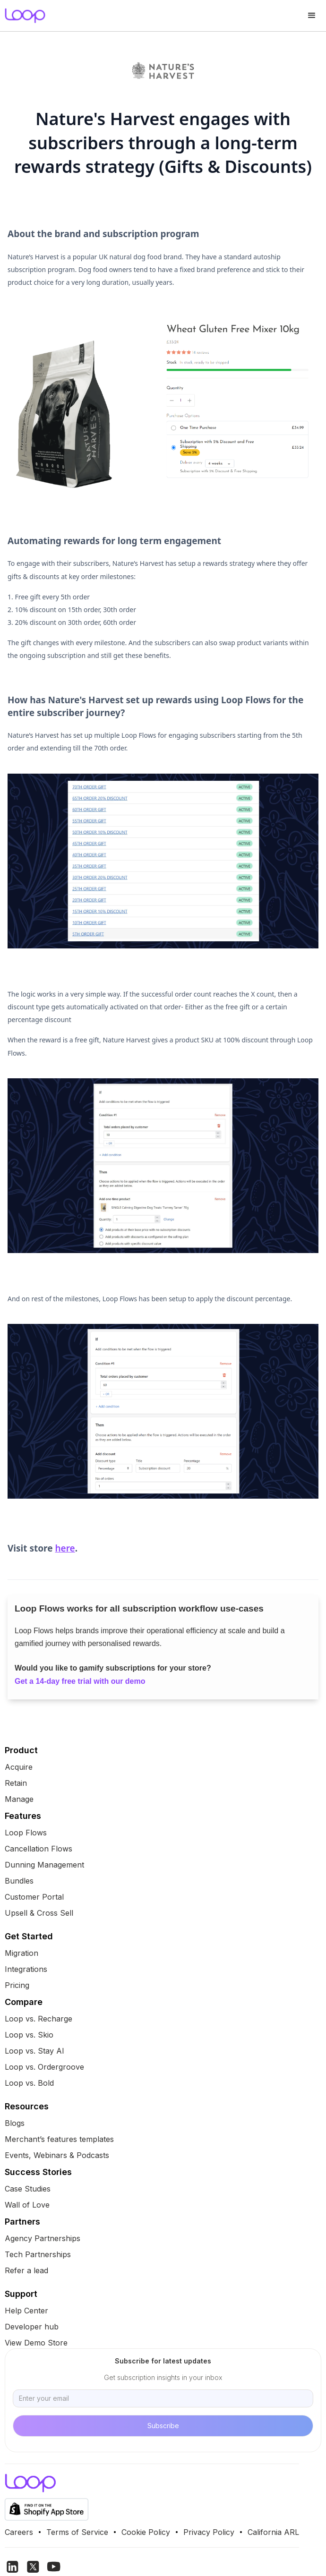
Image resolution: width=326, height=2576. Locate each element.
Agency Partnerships (42, 2238)
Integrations (26, 1969)
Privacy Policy (208, 2532)
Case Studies (28, 2188)
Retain (16, 1783)
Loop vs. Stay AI (34, 2051)
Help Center (26, 2310)
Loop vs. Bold (29, 2083)
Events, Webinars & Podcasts (57, 2155)
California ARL (273, 2532)
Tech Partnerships (38, 2254)
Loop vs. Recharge (38, 2018)
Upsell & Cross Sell (39, 1913)
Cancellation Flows (38, 1848)
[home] (23, 15)
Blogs (15, 2123)
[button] (312, 15)
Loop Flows (26, 1832)
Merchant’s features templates (59, 2139)
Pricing (17, 1985)
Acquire (19, 1767)
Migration (21, 1953)
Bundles (19, 1880)
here (65, 1548)
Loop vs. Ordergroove (44, 2067)
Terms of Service (77, 2532)
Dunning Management (44, 1864)
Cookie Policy (145, 2532)
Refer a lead (26, 2270)
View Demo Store (36, 2342)
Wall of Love (27, 2204)
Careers (19, 2532)
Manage (19, 1799)
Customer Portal (34, 1897)
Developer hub (32, 2326)
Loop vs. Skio (29, 2034)
